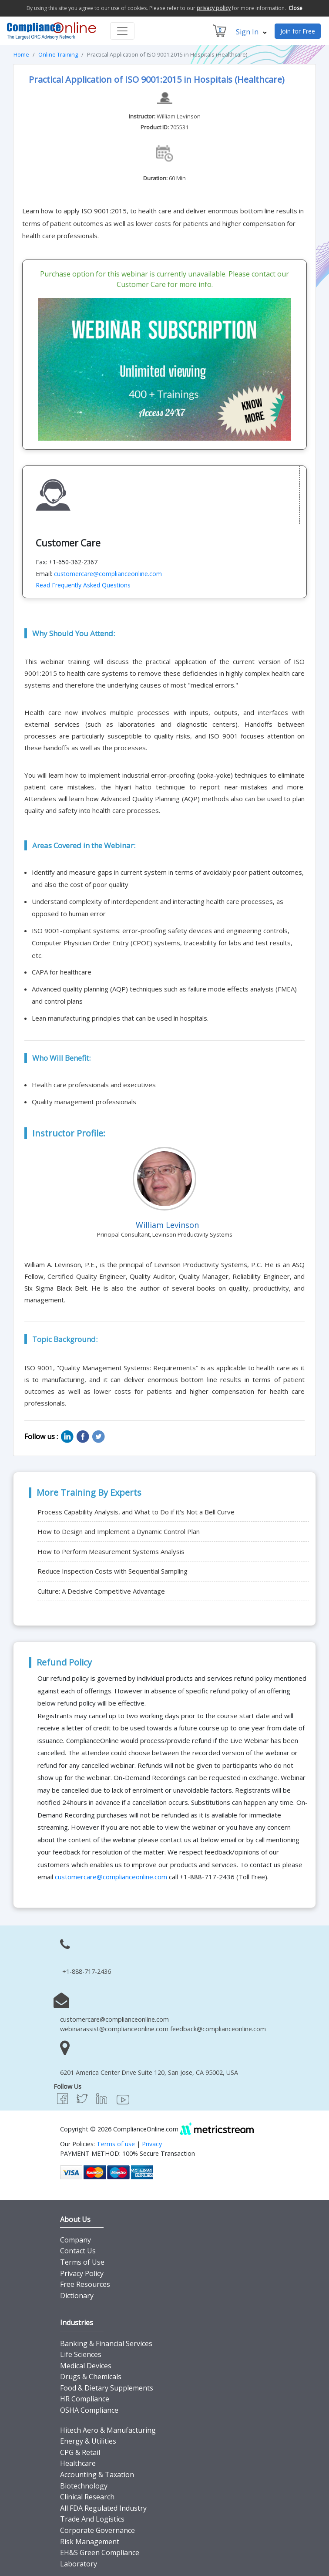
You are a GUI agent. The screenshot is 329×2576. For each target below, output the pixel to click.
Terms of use (116, 2144)
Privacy (152, 2144)
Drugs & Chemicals (90, 2376)
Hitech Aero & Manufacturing (108, 2430)
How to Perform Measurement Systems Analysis (111, 1551)
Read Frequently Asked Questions (83, 585)
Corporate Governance (97, 2530)
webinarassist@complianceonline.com (114, 2029)
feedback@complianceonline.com (218, 2029)
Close (295, 8)
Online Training (58, 54)
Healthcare (78, 2463)
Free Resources (85, 2284)
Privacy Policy (82, 2273)
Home (21, 54)
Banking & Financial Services (106, 2343)
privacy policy (214, 8)
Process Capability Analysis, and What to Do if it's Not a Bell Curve (136, 1511)
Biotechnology (83, 2486)
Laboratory (78, 2564)
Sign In (251, 32)
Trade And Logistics (92, 2519)
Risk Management (89, 2541)
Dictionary (77, 2295)
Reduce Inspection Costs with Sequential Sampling (112, 1571)
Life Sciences (80, 2354)
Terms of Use (82, 2262)
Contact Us (78, 2251)
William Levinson (179, 116)
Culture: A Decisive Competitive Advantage (101, 1591)
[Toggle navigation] (122, 31)
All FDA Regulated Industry (103, 2508)
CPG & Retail (80, 2452)
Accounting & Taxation (97, 2474)
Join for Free (297, 31)
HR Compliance (84, 2399)
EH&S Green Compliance (99, 2552)
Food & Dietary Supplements (106, 2388)
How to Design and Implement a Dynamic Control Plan (118, 1531)
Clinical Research (87, 2497)
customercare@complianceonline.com (108, 574)
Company (75, 2240)
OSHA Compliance (89, 2410)
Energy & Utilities (88, 2441)
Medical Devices (85, 2365)
